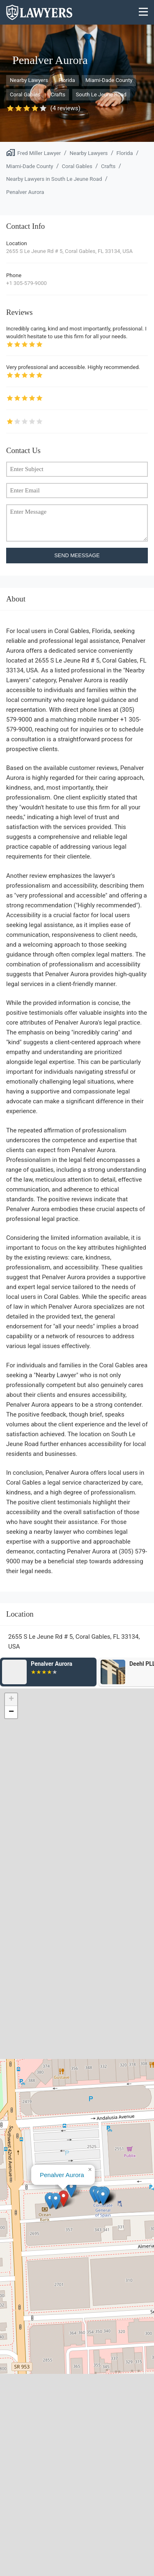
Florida (66, 80)
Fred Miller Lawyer (39, 153)
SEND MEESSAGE (77, 555)
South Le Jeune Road (101, 94)
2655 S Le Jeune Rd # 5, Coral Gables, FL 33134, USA (69, 251)
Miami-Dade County (108, 80)
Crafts (58, 94)
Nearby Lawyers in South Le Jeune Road (54, 179)
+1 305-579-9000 (26, 283)
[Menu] (143, 12)
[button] (63, 2198)
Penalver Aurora (25, 192)
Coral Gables (25, 94)
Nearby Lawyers (29, 80)
